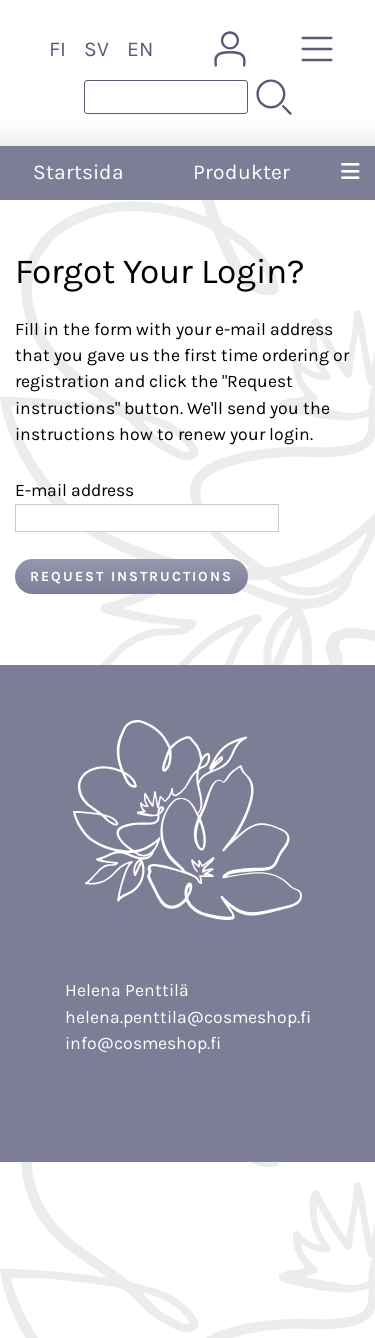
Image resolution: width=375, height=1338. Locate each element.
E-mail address (74, 490)
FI (57, 49)
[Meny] (350, 173)
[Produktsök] (166, 97)
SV (96, 49)
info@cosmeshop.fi (143, 1043)
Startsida (78, 172)
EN (140, 49)
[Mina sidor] (230, 49)
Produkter (241, 172)
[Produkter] (317, 49)
